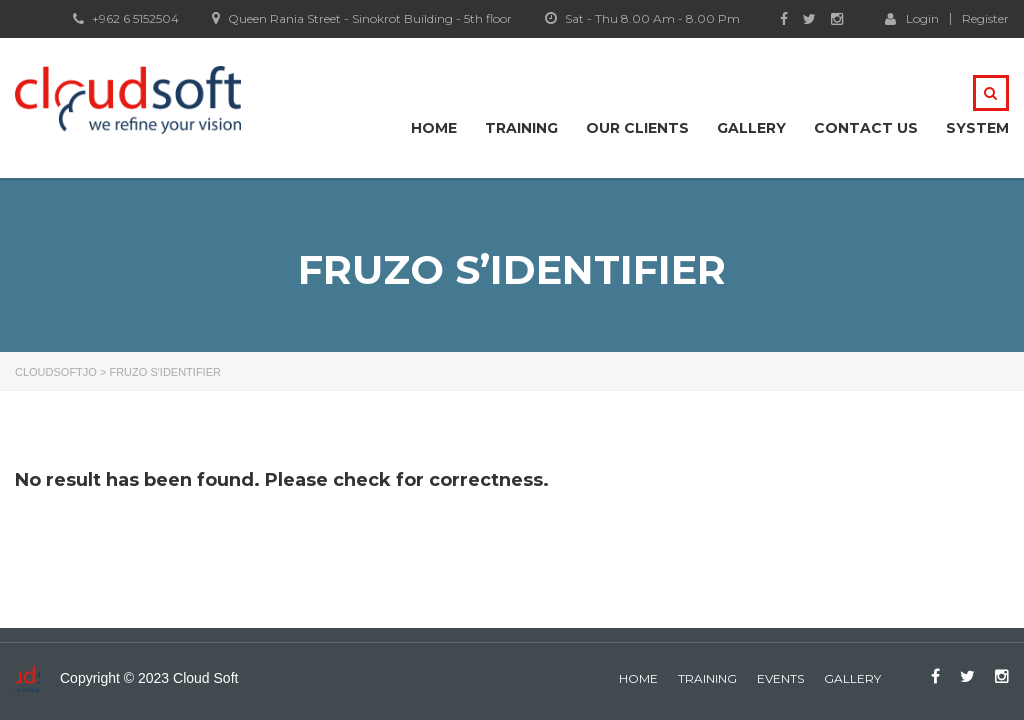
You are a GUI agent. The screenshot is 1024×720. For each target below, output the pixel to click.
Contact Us (866, 128)
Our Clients (637, 128)
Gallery (751, 128)
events (780, 678)
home (638, 678)
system (977, 128)
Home (434, 128)
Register (985, 19)
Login (912, 18)
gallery (852, 678)
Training (521, 128)
